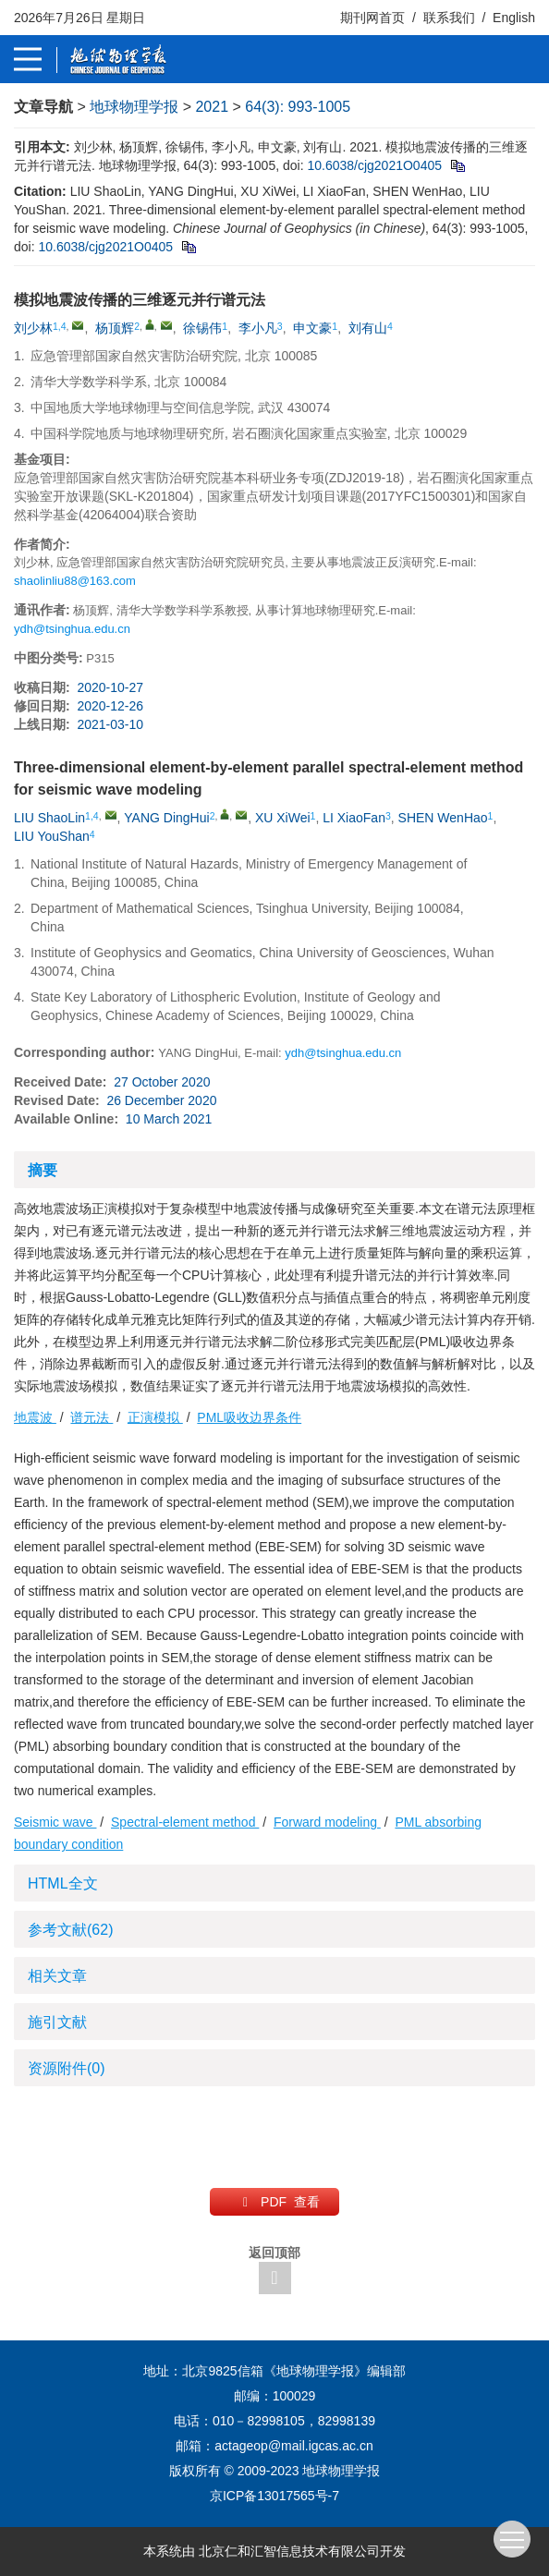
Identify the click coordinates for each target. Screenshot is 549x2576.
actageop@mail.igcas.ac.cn (293, 2445)
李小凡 (257, 328)
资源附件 (66, 2068)
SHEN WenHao (443, 817)
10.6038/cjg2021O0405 (374, 165)
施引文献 (57, 2022)
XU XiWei (283, 817)
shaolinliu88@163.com (75, 581)
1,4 (60, 326)
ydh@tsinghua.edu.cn (72, 629)
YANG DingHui (166, 817)
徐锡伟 (202, 328)
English (514, 17)
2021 (211, 107)
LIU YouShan (52, 836)
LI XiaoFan (354, 817)
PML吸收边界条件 (249, 1417)
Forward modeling (327, 1822)
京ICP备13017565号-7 (274, 2495)
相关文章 (57, 1976)
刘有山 (367, 328)
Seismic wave (55, 1822)
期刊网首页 (374, 17)
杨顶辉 (114, 328)
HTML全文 (63, 1883)
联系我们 (449, 17)
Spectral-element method (185, 1822)
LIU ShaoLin (49, 817)
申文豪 (312, 328)
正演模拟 (155, 1417)
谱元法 (91, 1417)
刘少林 (33, 328)
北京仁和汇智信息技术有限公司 (289, 2551)
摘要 (42, 1170)
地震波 (35, 1417)
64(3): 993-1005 (297, 107)
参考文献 (70, 1930)
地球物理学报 (134, 107)
